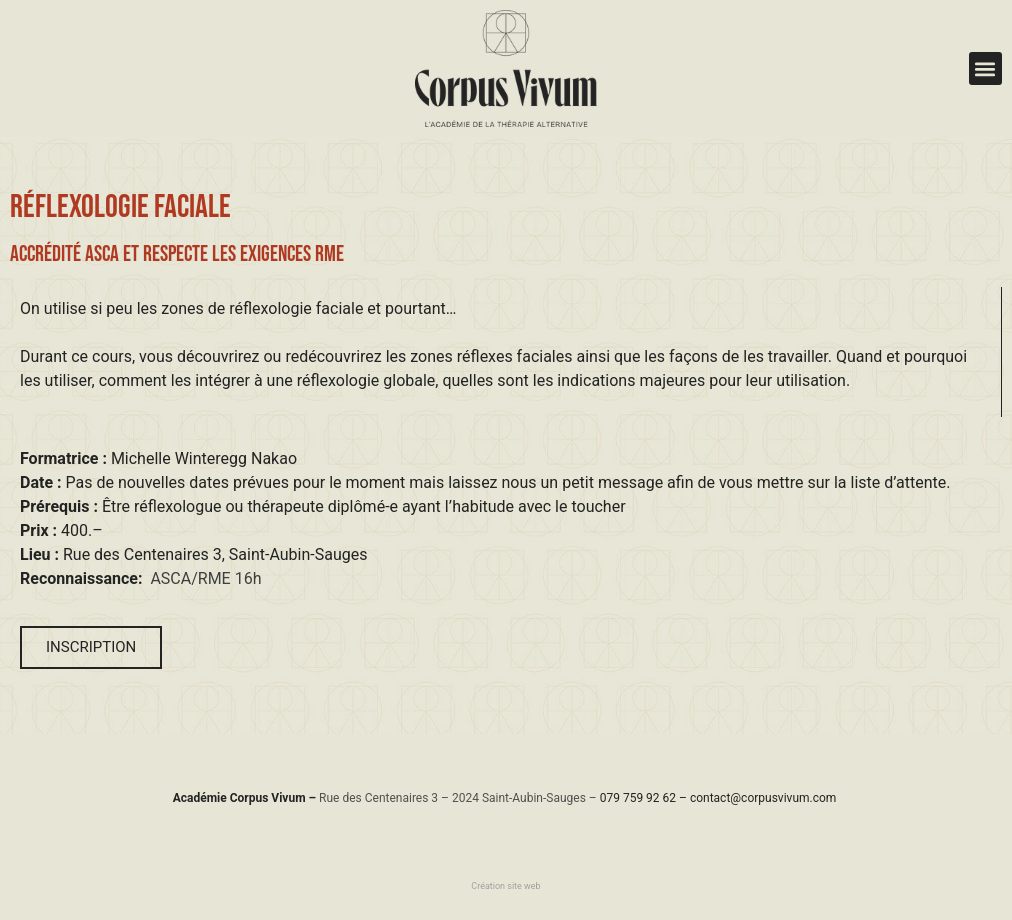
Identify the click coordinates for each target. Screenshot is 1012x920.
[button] (985, 68)
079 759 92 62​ (638, 798)
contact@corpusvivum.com (763, 798)
